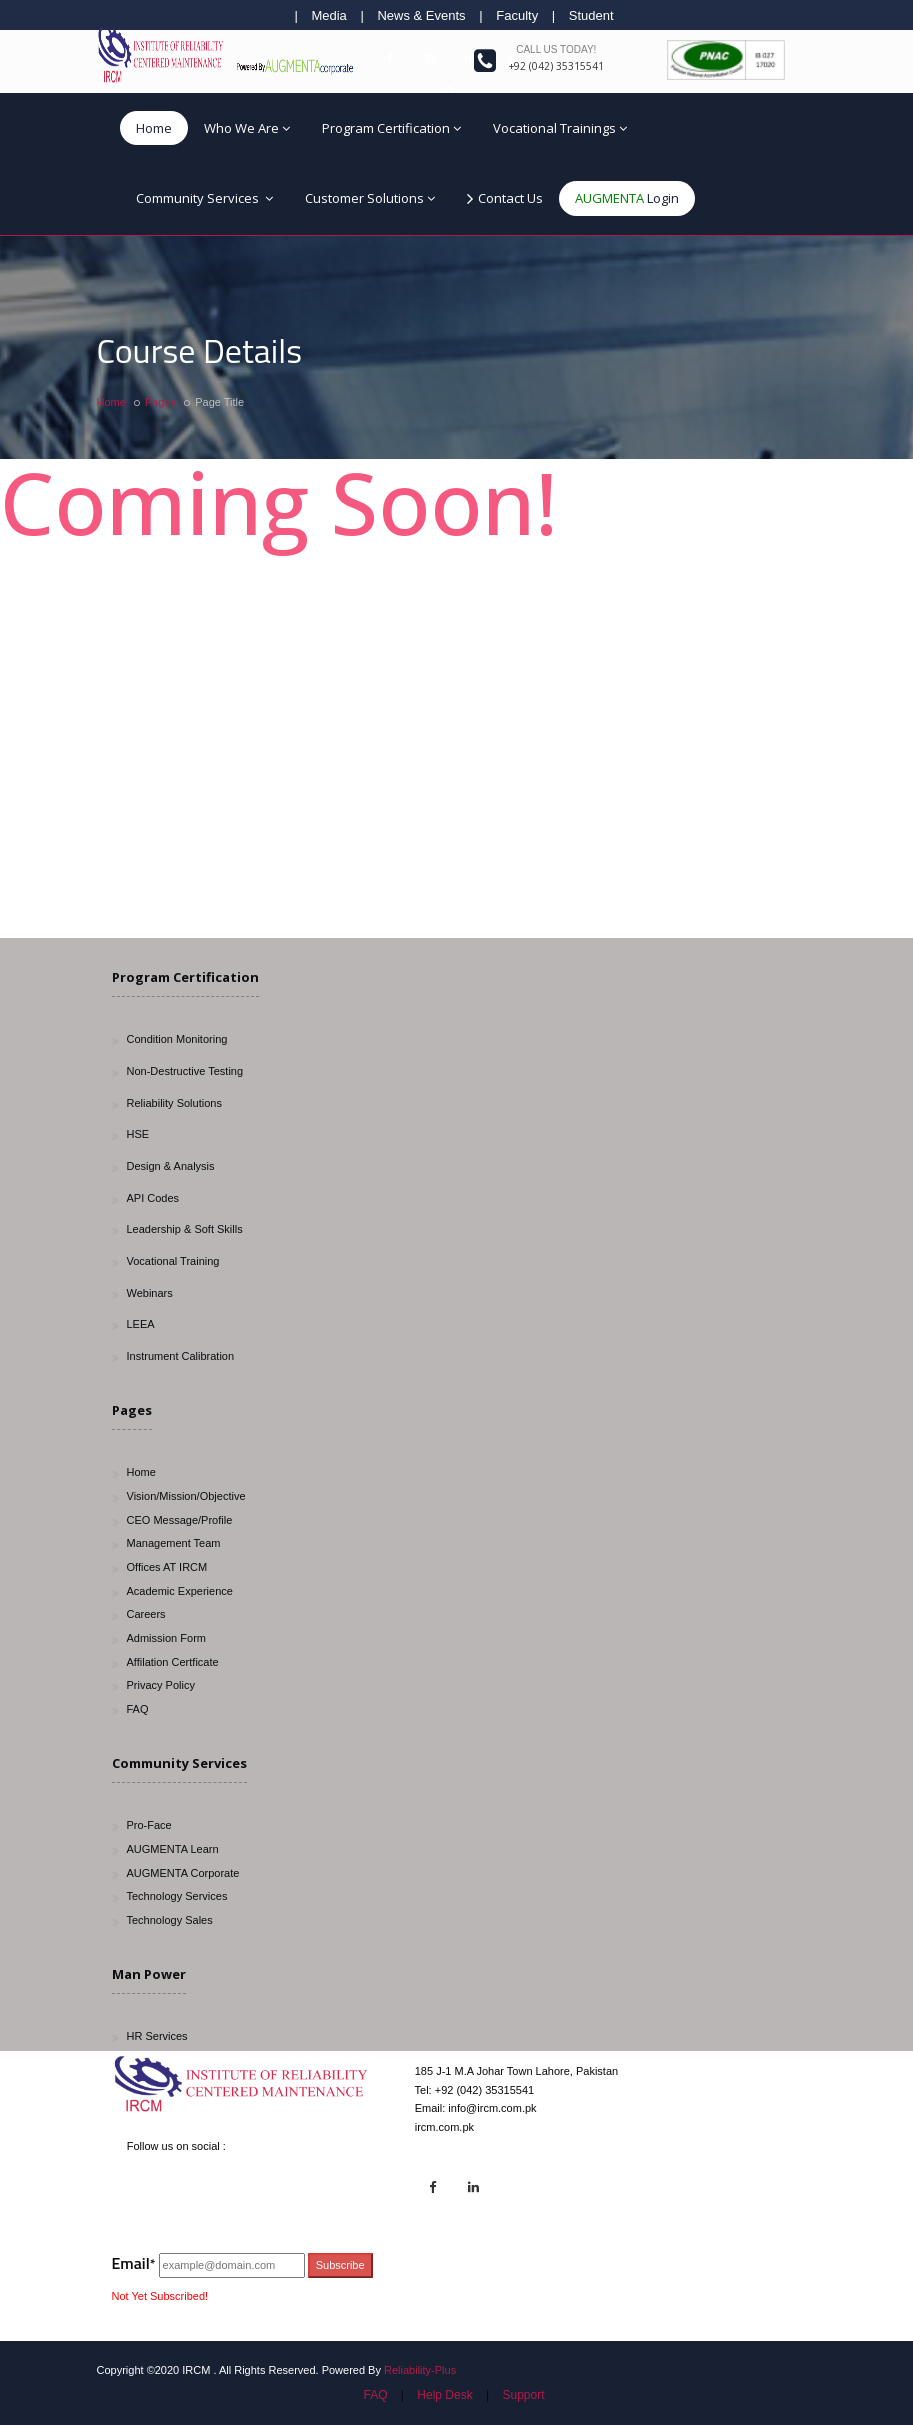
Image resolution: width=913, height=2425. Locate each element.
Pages (160, 402)
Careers (146, 1614)
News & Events (421, 15)
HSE (138, 1134)
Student (591, 15)
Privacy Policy (161, 1685)
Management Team (174, 1543)
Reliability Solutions (174, 1103)
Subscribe (340, 2265)
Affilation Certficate (173, 1662)
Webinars (150, 1293)
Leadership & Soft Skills (185, 1229)
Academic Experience (180, 1591)
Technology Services (177, 1896)
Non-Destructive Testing (185, 1071)
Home (154, 128)
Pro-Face (149, 1825)
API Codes (153, 1198)
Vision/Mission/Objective (186, 1496)
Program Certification (391, 128)
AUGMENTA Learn (173, 1849)
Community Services (204, 198)
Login (627, 198)
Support (523, 2395)
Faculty (517, 15)
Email (134, 2263)
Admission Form (166, 1638)
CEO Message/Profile (180, 1520)
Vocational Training (173, 1261)
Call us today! (556, 49)
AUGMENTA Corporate (183, 1873)
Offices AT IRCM (167, 1567)
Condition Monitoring (177, 1039)
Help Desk (444, 2395)
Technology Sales (170, 1920)
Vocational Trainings (560, 128)
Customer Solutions (370, 198)
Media (328, 15)
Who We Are (247, 128)
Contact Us (505, 199)
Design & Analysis (171, 1166)
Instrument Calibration (181, 1356)
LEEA (141, 1324)
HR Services (157, 2036)
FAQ (138, 1709)
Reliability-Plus (420, 2370)
